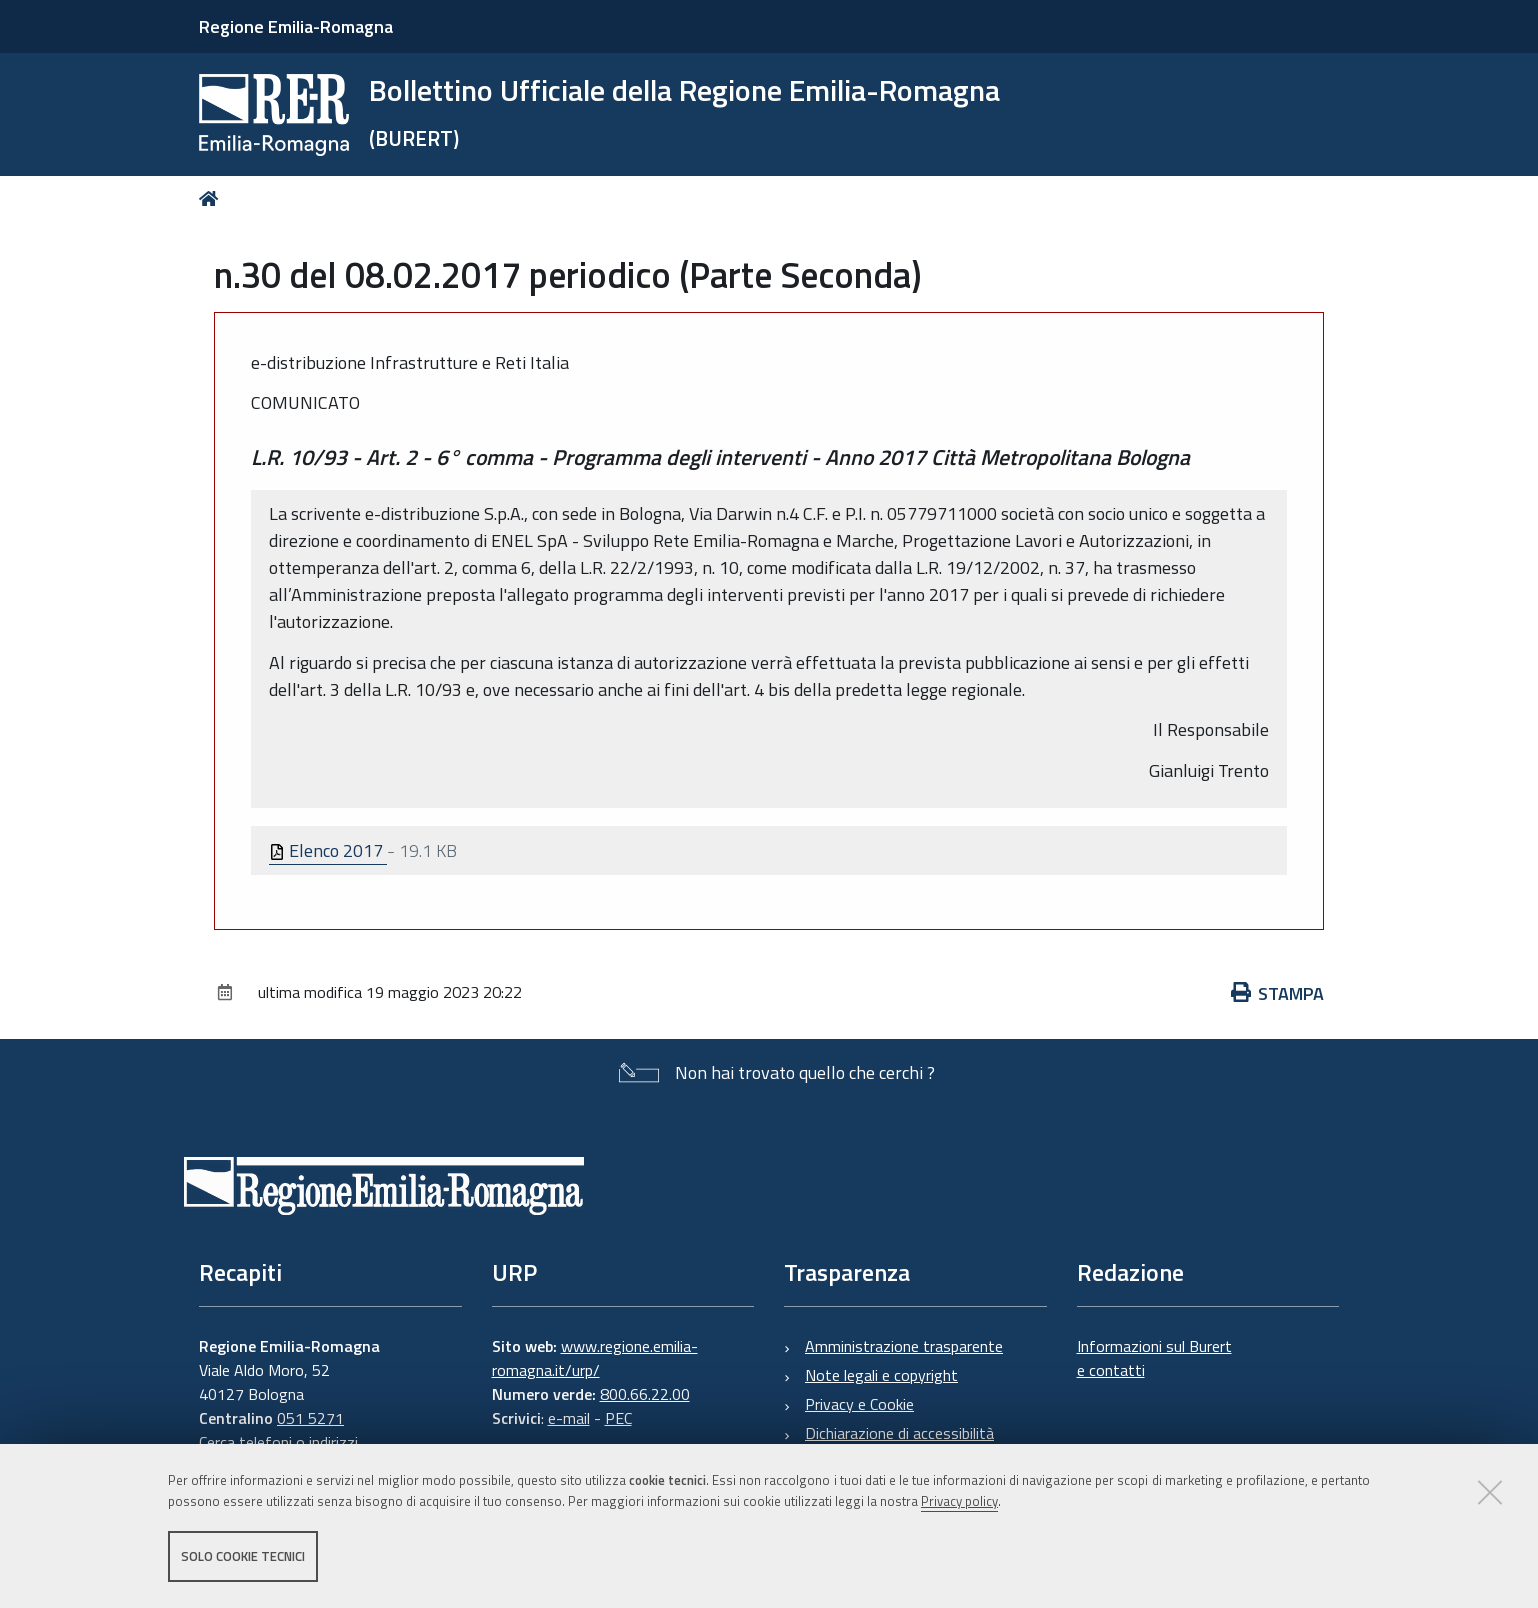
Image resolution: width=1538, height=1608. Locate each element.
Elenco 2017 (328, 850)
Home (212, 198)
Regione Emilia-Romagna (296, 26)
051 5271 (310, 1418)
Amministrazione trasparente (904, 1346)
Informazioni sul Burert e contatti (1154, 1358)
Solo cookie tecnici (243, 1556)
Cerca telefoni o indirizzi (278, 1442)
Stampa (1278, 993)
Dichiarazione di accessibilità (899, 1433)
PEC (618, 1418)
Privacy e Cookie (859, 1404)
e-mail (569, 1418)
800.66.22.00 (645, 1394)
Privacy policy (959, 1501)
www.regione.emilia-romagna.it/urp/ (595, 1358)
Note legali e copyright (881, 1375)
